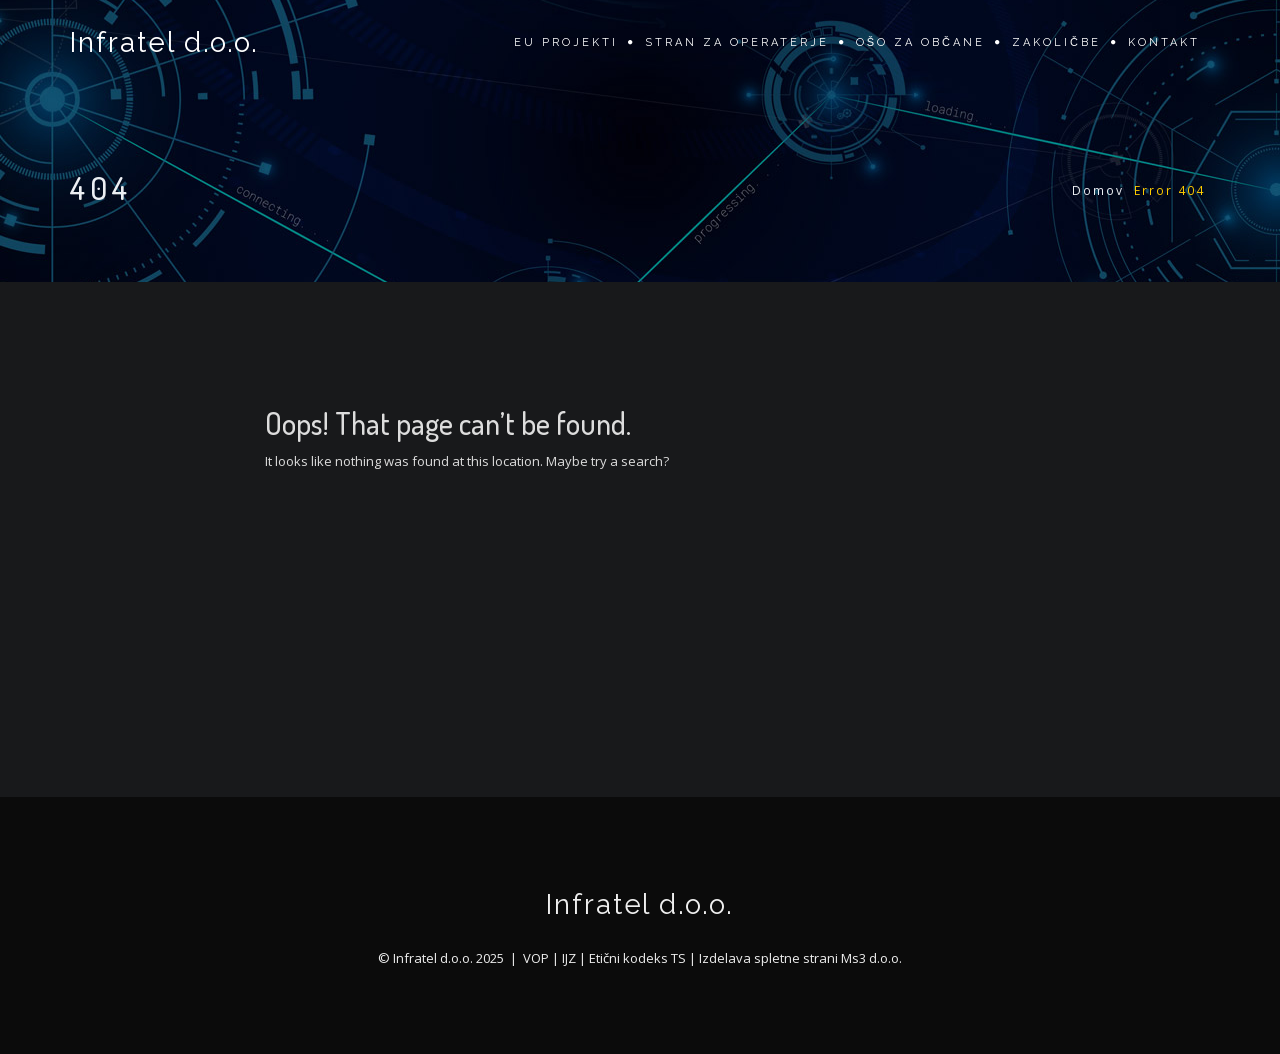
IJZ (569, 958)
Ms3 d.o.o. (871, 958)
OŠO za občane (920, 42)
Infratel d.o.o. (164, 42)
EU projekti (566, 42)
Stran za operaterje (737, 42)
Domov (1098, 190)
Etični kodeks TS (637, 958)
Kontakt (1164, 42)
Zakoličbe (1056, 42)
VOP (536, 958)
